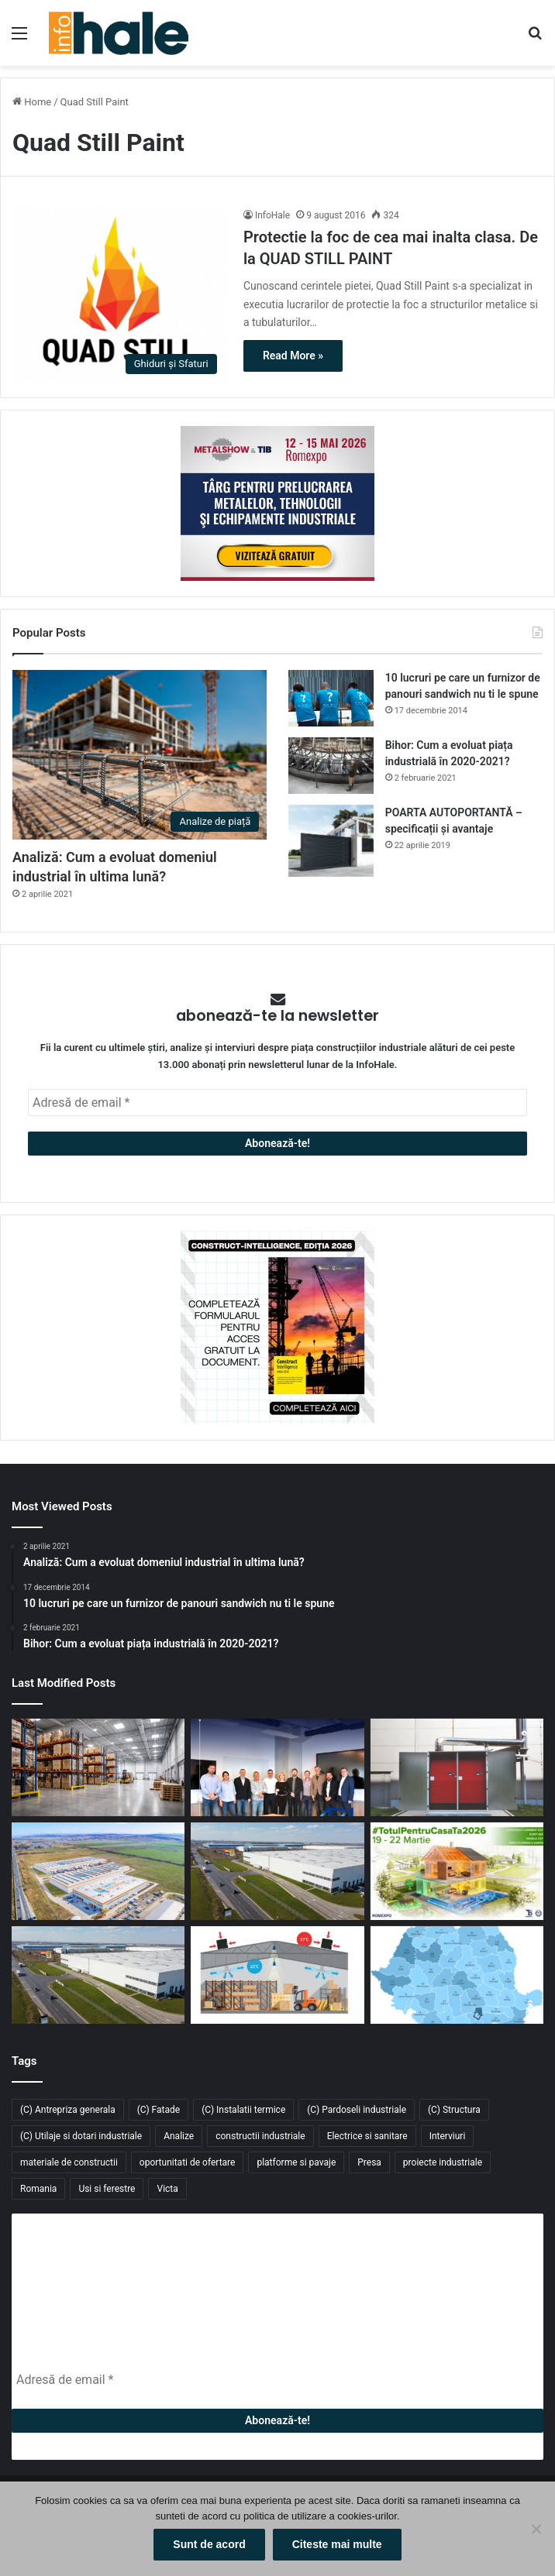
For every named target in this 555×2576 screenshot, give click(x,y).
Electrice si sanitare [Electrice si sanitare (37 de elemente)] (367, 2136)
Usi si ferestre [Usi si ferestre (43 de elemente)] (106, 2188)
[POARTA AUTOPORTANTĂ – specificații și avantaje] (331, 841)
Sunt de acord (209, 2544)
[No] (535, 2529)
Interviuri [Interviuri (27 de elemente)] (447, 2136)
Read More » (293, 355)
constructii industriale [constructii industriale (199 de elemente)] (260, 2136)
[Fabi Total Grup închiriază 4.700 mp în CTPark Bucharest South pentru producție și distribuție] (277, 1871)
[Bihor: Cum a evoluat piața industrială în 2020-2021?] (331, 765)
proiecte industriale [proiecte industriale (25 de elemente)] (442, 2162)
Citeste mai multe (337, 2544)
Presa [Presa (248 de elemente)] (369, 2162)
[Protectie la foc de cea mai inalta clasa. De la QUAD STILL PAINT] (118, 295)
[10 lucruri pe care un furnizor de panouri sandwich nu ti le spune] (331, 698)
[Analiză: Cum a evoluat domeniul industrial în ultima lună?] (139, 755)
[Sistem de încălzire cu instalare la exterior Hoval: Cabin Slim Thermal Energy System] (457, 1767)
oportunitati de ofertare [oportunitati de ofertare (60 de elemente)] (188, 2162)
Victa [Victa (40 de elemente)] (167, 2188)
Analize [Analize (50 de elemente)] (179, 2136)
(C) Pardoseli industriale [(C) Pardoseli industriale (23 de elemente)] (356, 2109)
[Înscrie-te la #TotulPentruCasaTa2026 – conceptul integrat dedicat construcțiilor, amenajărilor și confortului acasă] (457, 1871)
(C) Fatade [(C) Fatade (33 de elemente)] (158, 2109)
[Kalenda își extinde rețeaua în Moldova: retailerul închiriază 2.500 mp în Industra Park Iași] (98, 1871)
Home (31, 102)
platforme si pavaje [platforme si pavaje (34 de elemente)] (296, 2162)
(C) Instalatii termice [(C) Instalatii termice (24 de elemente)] (243, 2109)
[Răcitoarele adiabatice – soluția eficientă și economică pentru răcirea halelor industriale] (277, 1975)
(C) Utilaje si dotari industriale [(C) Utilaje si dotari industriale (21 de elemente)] (81, 2136)
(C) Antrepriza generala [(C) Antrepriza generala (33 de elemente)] (67, 2109)
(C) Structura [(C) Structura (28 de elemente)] (454, 2109)
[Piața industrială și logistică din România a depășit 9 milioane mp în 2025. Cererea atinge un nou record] (457, 1975)
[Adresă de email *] (277, 1102)
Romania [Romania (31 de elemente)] (38, 2188)
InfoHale (272, 215)
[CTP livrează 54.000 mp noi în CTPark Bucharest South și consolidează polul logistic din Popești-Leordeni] (98, 1975)
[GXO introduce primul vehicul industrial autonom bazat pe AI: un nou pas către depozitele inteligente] (98, 1767)
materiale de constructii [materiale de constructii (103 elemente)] (69, 2162)
